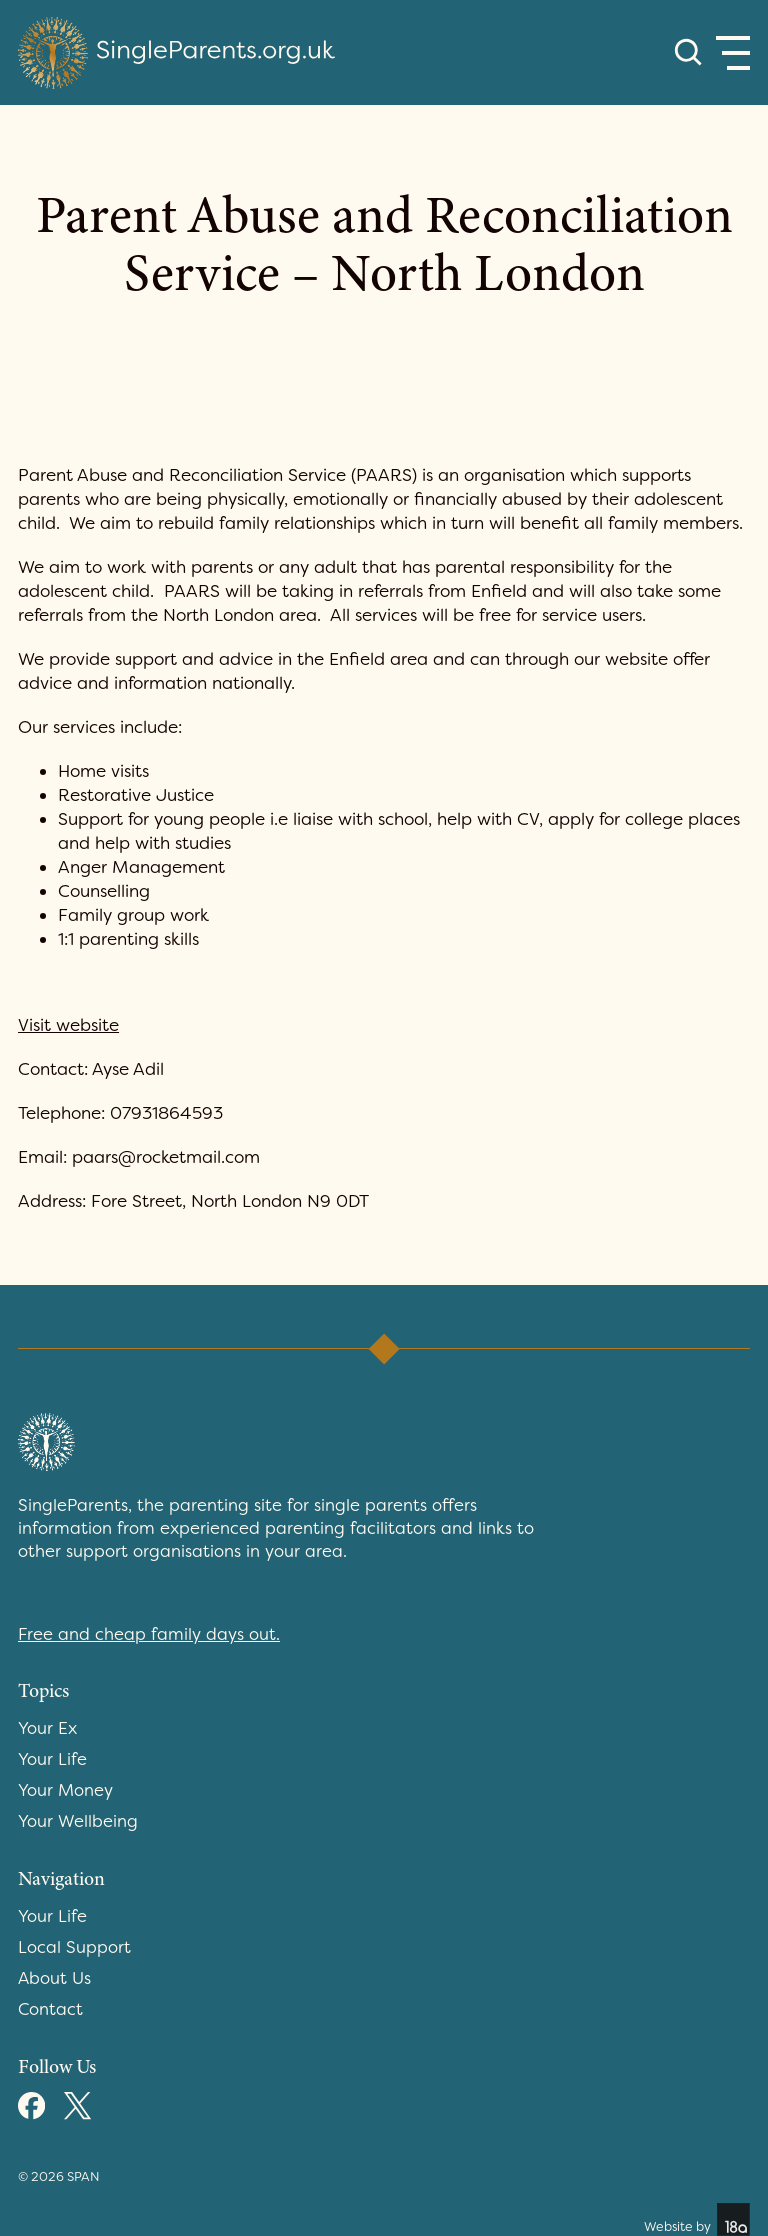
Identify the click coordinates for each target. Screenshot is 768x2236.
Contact (50, 2009)
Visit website (68, 1025)
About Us (54, 1978)
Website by (697, 2219)
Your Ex (47, 1728)
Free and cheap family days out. (149, 1634)
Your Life (52, 1759)
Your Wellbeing (78, 1821)
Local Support (74, 1947)
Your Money (65, 1790)
